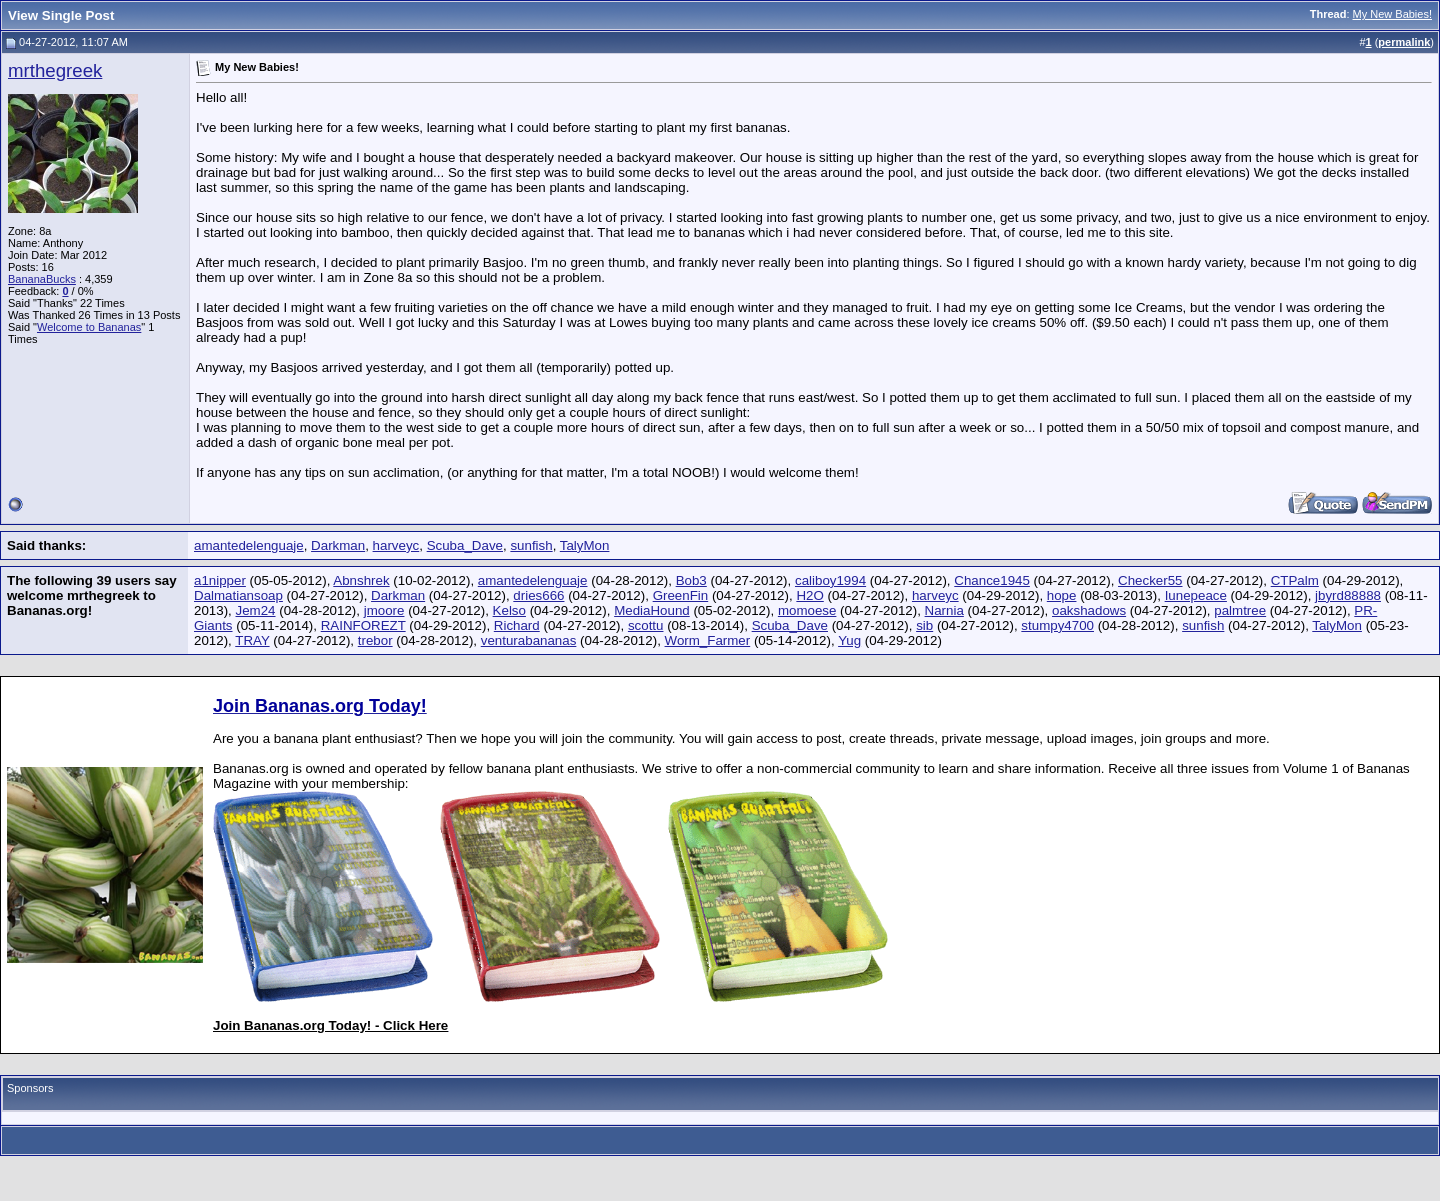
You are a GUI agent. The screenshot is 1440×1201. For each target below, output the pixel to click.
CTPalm (1295, 580)
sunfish (531, 545)
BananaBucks (42, 279)
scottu (646, 625)
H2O (809, 595)
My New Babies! (1392, 14)
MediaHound (652, 610)
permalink (1404, 42)
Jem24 (256, 610)
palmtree (1240, 610)
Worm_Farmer (708, 640)
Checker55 (1150, 580)
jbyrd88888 (1348, 595)
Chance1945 (992, 580)
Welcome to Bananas (89, 327)
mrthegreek (55, 70)
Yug (849, 640)
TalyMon (585, 545)
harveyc (396, 545)
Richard (517, 625)
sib (924, 625)
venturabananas (529, 640)
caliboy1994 (830, 580)
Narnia (944, 610)
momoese (807, 610)
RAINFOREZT (363, 625)
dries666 (538, 595)
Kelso (509, 610)
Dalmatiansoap (238, 595)
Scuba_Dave (465, 545)
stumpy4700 (1057, 625)
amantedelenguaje (249, 545)
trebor (375, 640)
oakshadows (1089, 610)
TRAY (252, 640)
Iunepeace (1196, 595)
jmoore (384, 610)
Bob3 (691, 580)
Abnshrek (361, 580)
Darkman (338, 545)
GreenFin (681, 595)
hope (1062, 595)
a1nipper (220, 580)
